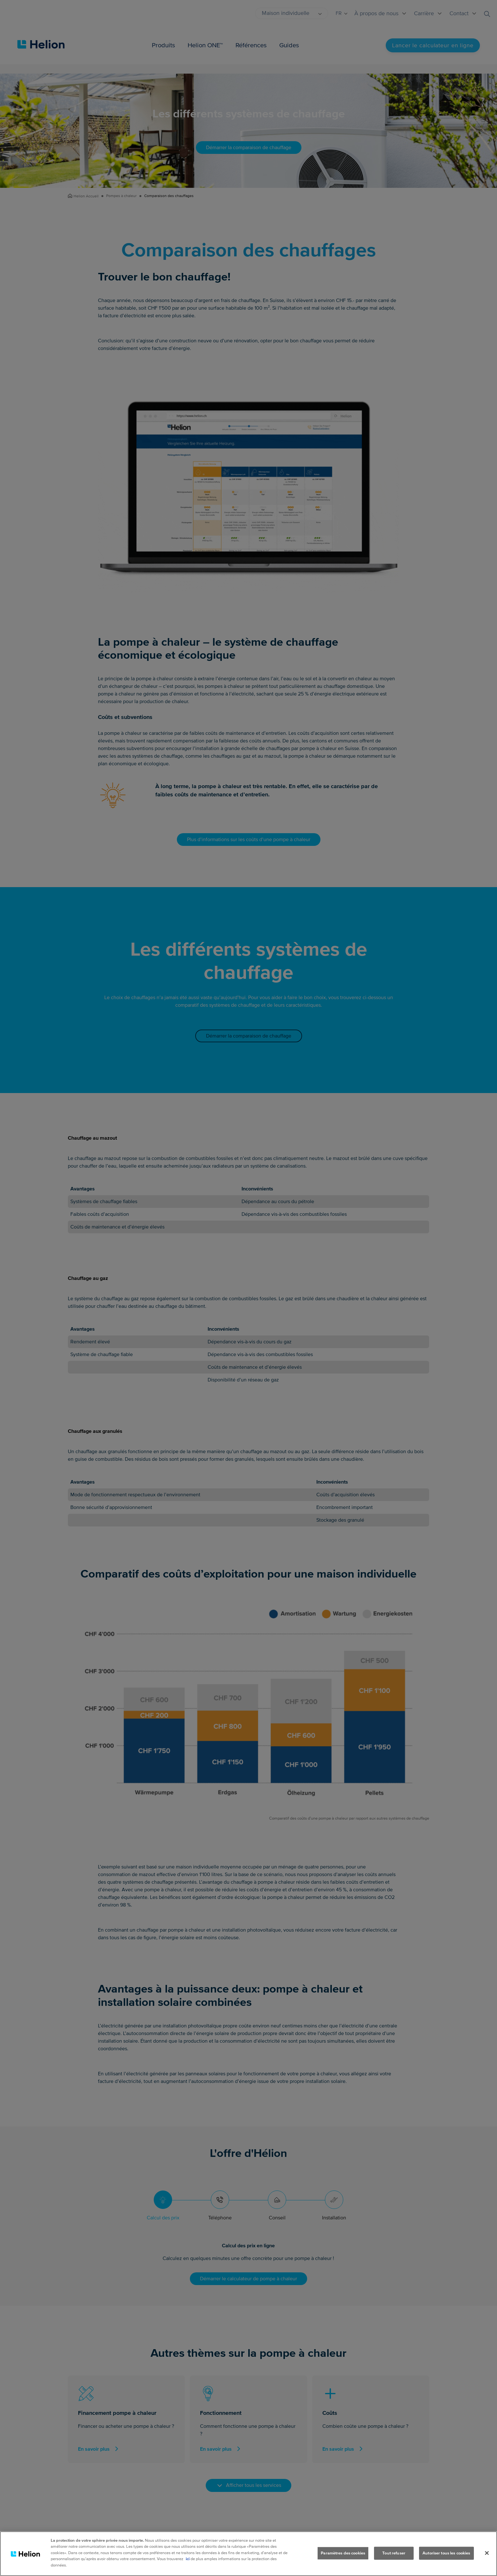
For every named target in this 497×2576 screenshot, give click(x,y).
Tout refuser (393, 2559)
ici (188, 2565)
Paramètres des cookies (343, 2559)
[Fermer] (487, 2559)
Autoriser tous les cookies (446, 2559)
